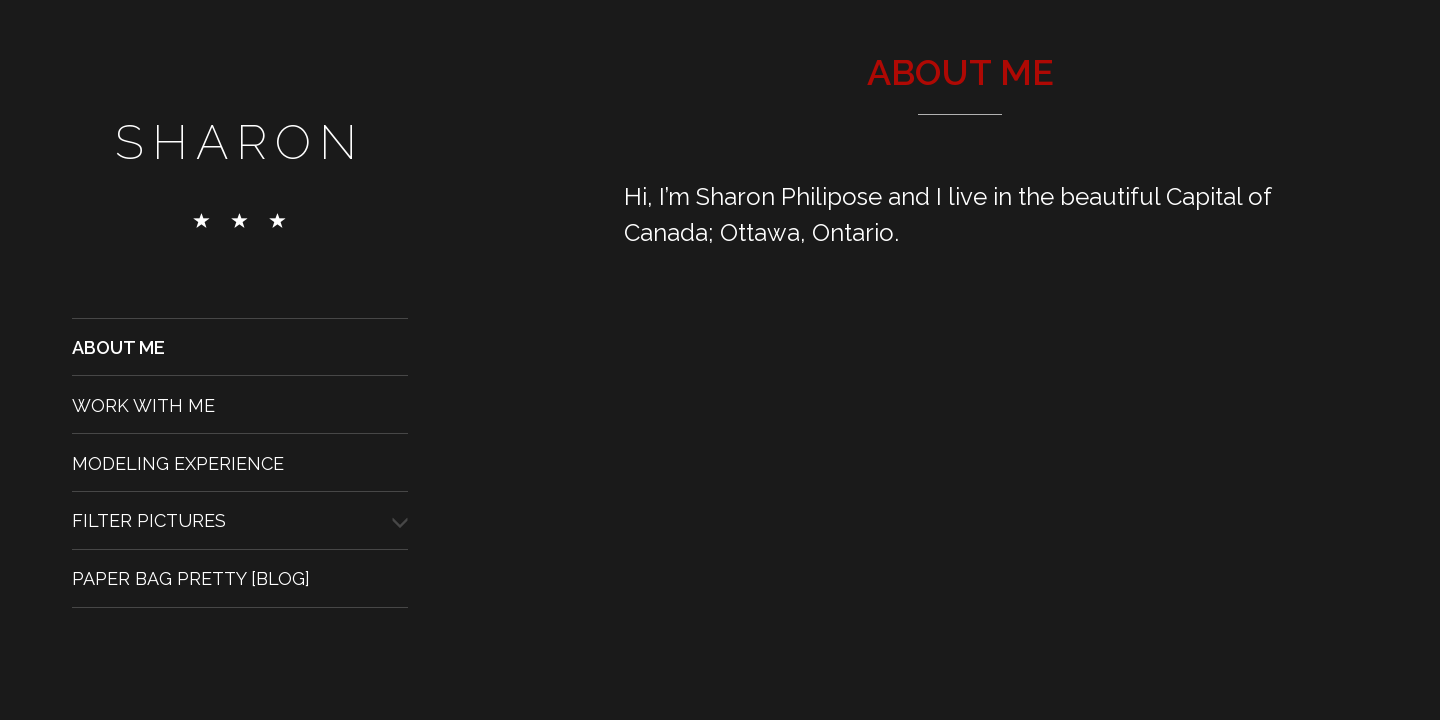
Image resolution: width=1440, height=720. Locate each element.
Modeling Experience (178, 462)
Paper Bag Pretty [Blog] (191, 578)
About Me (118, 347)
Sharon (240, 142)
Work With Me (143, 404)
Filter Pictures (149, 520)
